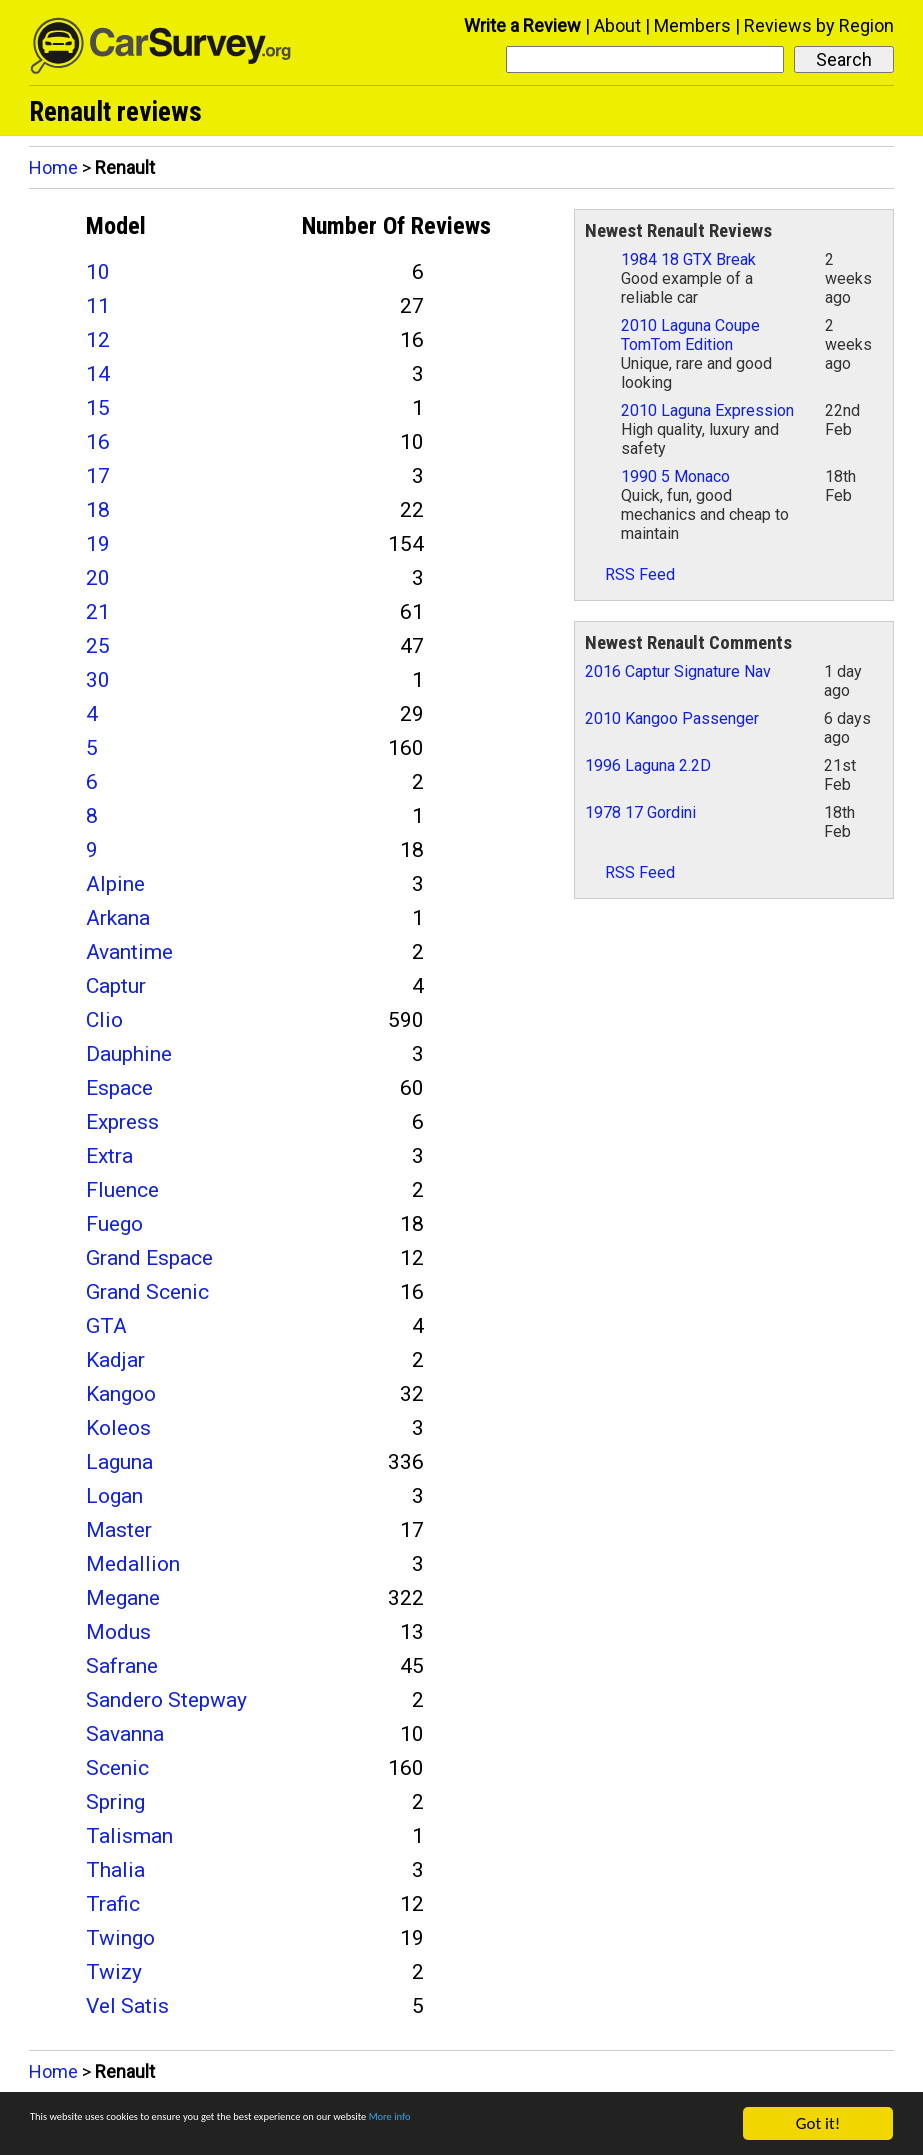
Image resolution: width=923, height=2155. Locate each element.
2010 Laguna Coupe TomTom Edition (690, 335)
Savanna (125, 1734)
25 (98, 646)
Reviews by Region (819, 25)
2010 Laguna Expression (707, 410)
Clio (104, 1020)
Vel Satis (127, 2006)
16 (98, 442)
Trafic (113, 1904)
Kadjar (115, 1360)
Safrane (122, 1666)
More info (615, 2124)
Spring (115, 1802)
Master (119, 1530)
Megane (123, 1598)
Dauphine (129, 1054)
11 (98, 306)
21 (98, 612)
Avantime (129, 952)
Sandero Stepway (166, 1700)
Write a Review (522, 25)
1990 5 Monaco (675, 476)
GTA (106, 1326)
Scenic (117, 1768)
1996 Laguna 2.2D (648, 765)
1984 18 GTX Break (688, 259)
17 (98, 476)
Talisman (129, 1836)
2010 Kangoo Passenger (672, 718)
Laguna (119, 1462)
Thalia (115, 1870)
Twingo (120, 1938)
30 (98, 680)
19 (98, 544)
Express (122, 1122)
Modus (118, 1632)
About (617, 25)
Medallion (133, 1564)
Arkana (118, 918)
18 (98, 510)
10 (98, 272)
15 (98, 408)
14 (98, 374)
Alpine (115, 884)
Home (53, 167)
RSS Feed (630, 574)
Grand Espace (149, 1258)
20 (98, 578)
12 (98, 340)
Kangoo (121, 1394)
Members (692, 25)
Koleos (118, 1428)
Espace (119, 1088)
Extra (109, 1156)
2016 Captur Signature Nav (678, 671)
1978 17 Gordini (640, 812)
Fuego (114, 1224)
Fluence (122, 1190)
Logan (114, 1496)
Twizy (114, 1972)
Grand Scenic (147, 1292)
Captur (116, 986)
